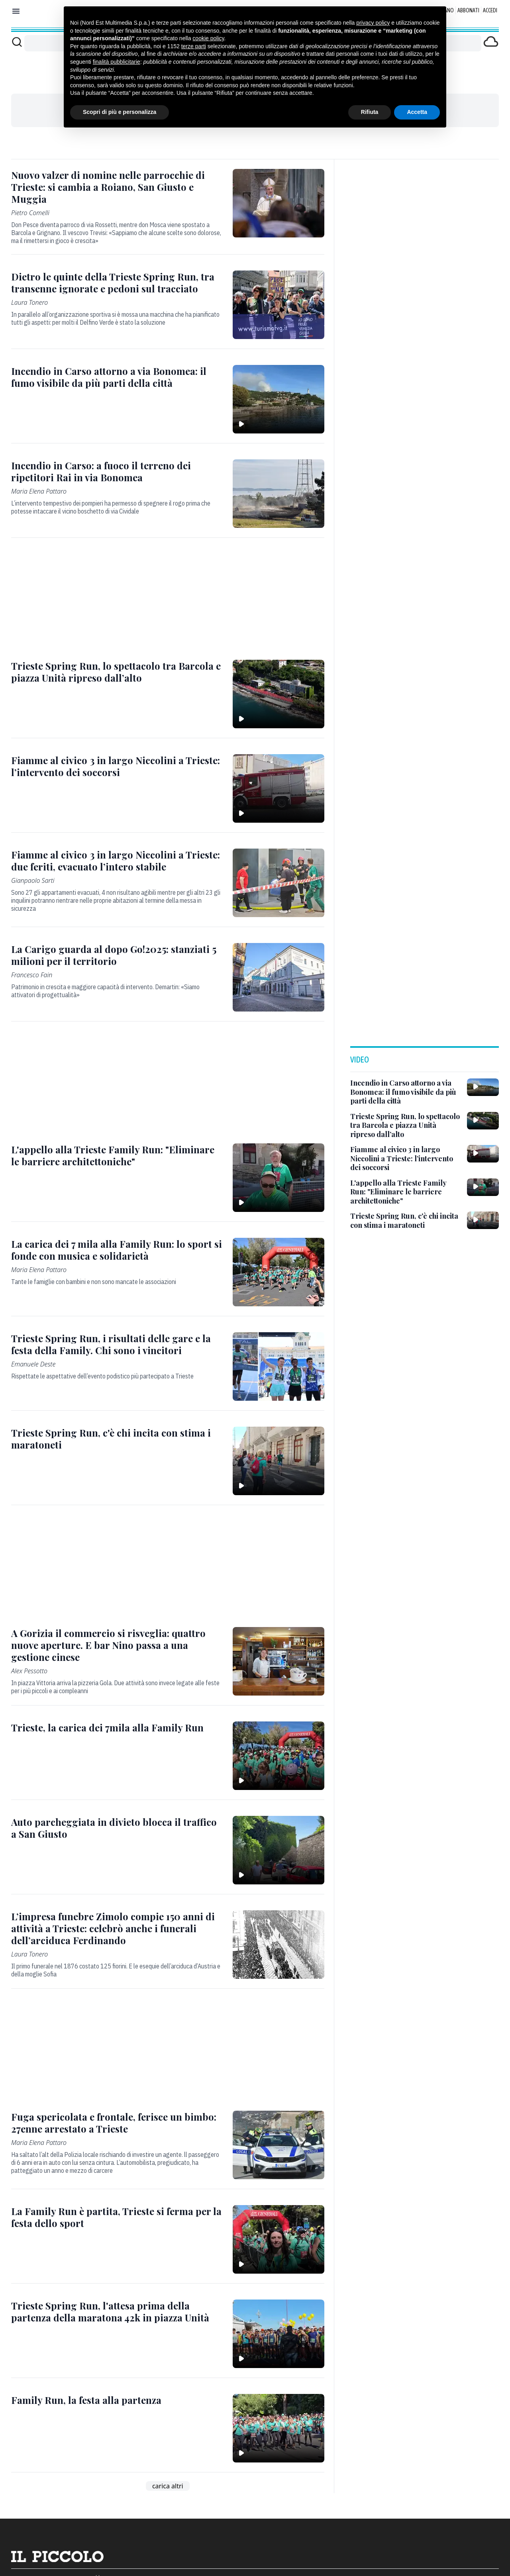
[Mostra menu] (16, 11)
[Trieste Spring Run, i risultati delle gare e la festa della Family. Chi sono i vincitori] (117, 1344)
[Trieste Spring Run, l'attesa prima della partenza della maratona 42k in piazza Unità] (117, 2311)
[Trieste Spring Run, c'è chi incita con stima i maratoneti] (117, 1439)
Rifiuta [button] (370, 112)
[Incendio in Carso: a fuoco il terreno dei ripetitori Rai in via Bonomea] (117, 471)
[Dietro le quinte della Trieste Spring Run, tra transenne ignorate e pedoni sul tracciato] (117, 282)
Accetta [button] (417, 112)
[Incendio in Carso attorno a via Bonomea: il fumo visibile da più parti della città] (117, 377)
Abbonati (468, 10)
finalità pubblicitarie (116, 62)
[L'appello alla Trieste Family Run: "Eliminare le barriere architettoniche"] (117, 1155)
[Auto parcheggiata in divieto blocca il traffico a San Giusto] (117, 1828)
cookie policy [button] (208, 38)
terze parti (193, 46)
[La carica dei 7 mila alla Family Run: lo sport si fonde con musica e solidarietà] (117, 1250)
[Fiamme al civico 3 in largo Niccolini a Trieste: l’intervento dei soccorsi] (117, 766)
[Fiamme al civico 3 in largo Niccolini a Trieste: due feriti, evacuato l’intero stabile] (117, 860)
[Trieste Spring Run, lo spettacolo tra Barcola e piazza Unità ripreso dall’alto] (117, 672)
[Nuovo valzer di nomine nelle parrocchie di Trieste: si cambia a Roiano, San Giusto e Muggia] (117, 187)
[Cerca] (17, 42)
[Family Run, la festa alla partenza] (86, 2400)
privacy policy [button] (373, 23)
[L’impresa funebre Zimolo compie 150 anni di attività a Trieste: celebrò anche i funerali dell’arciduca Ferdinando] (117, 1928)
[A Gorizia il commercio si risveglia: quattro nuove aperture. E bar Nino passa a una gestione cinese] (117, 1645)
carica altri (167, 2486)
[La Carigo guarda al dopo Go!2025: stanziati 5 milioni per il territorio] (117, 955)
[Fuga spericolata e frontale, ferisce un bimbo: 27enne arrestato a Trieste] (117, 2123)
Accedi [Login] (490, 10)
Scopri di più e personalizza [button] (119, 112)
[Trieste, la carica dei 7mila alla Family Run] (107, 1727)
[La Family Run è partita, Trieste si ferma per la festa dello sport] (117, 2217)
